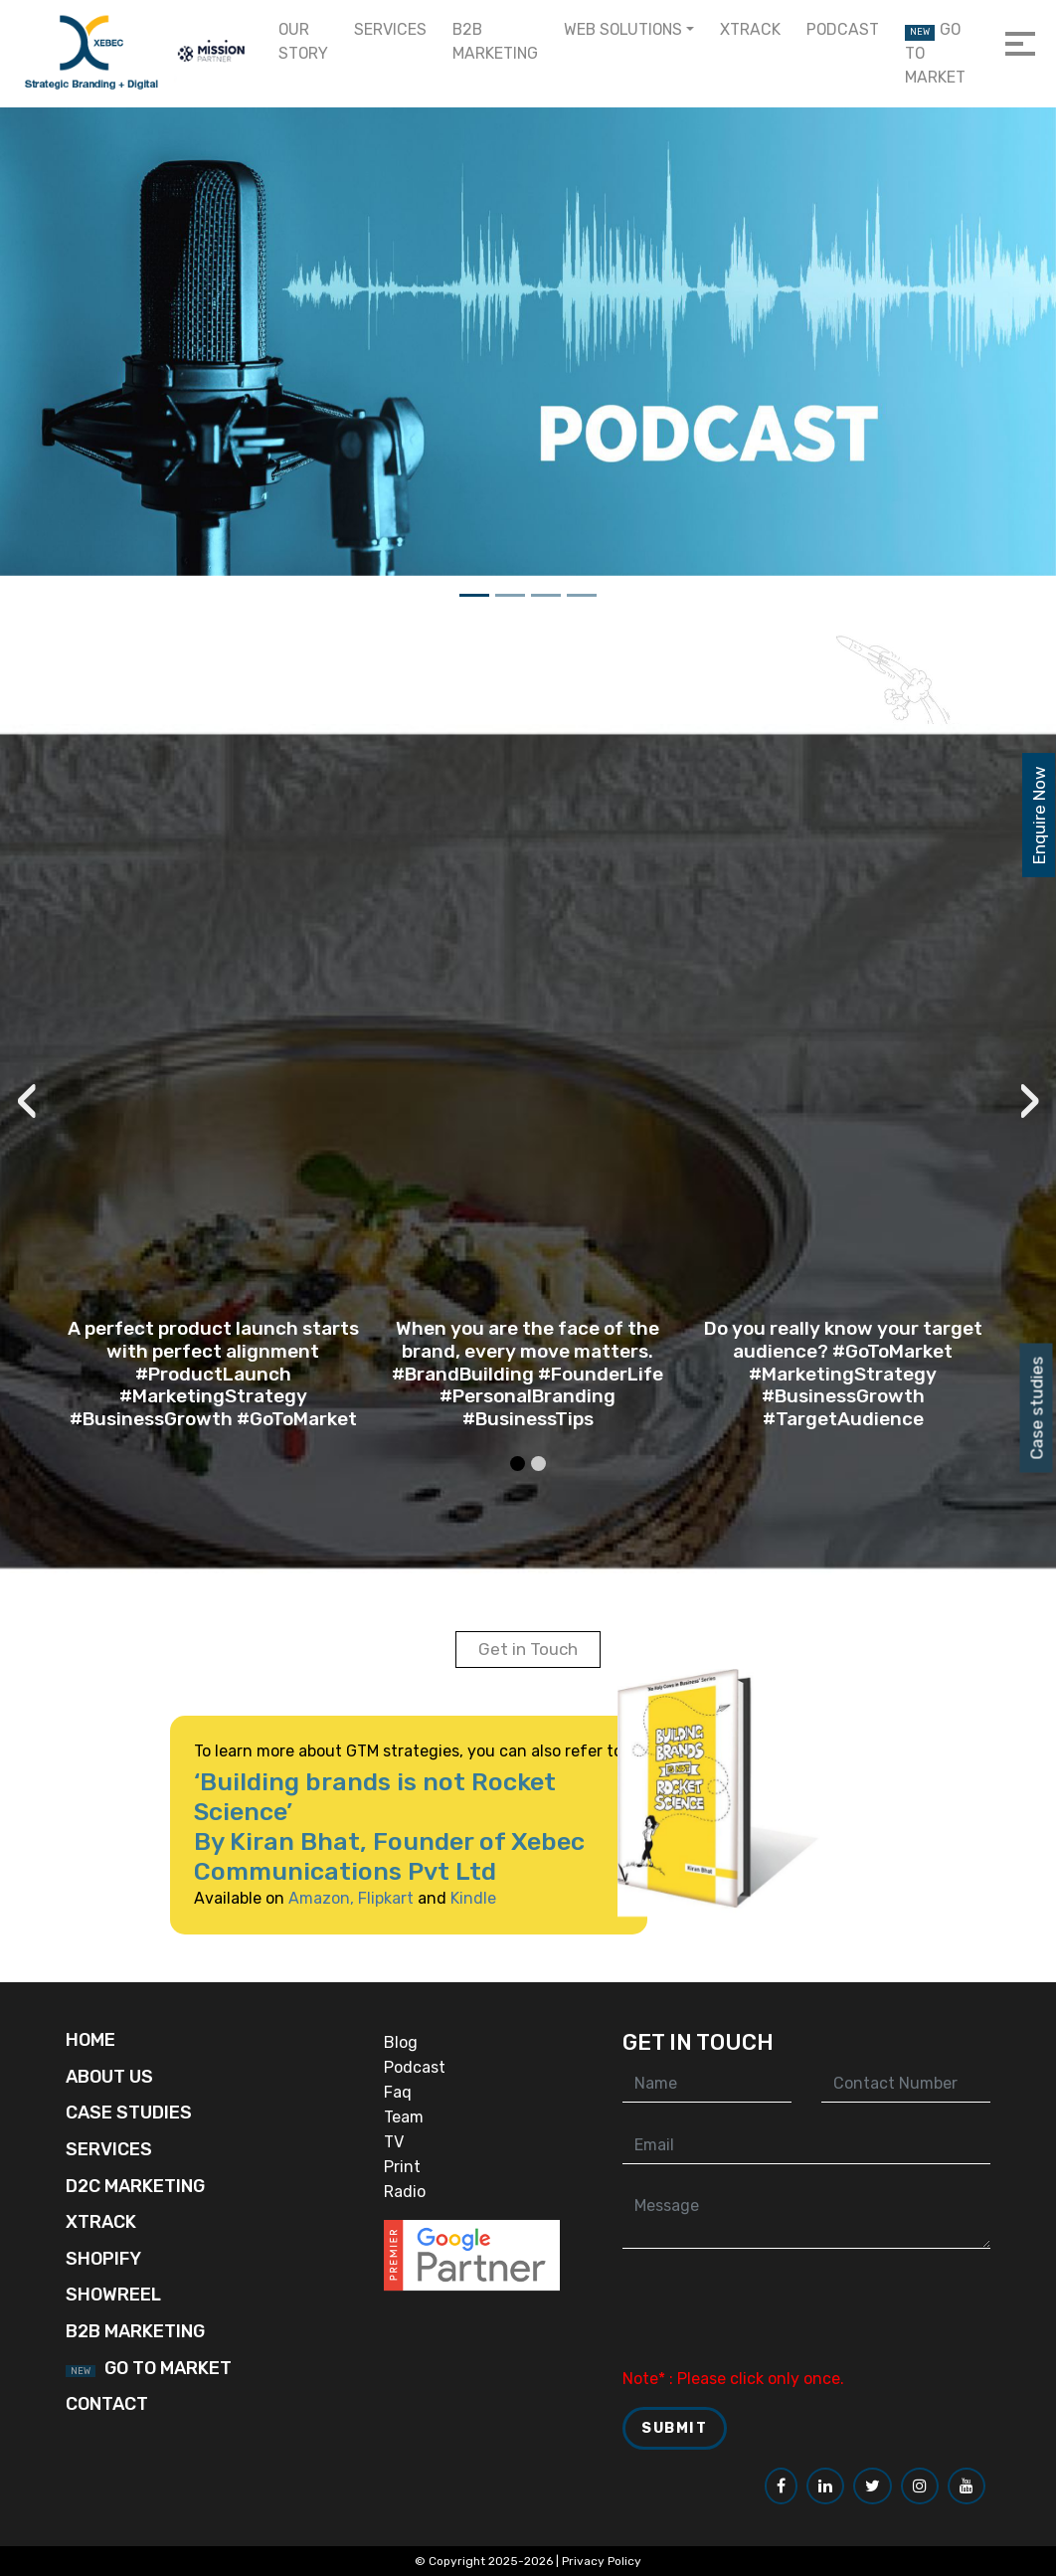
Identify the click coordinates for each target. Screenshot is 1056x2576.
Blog (401, 2042)
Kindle (444, 1898)
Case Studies (129, 2112)
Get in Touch (528, 1649)
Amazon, (292, 1898)
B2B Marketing (495, 41)
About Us (109, 2077)
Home (90, 2040)
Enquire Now (1039, 815)
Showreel (113, 2294)
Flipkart (357, 1898)
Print (402, 2166)
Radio (405, 2191)
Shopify (103, 2259)
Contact (107, 2404)
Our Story (303, 41)
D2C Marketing (135, 2186)
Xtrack (750, 29)
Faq (398, 2092)
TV (394, 2141)
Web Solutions (623, 29)
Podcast (842, 29)
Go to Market (935, 53)
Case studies (1037, 1407)
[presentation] (86, 1146)
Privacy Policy (601, 2561)
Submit (674, 2428)
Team (404, 2117)
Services (390, 29)
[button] (518, 1426)
